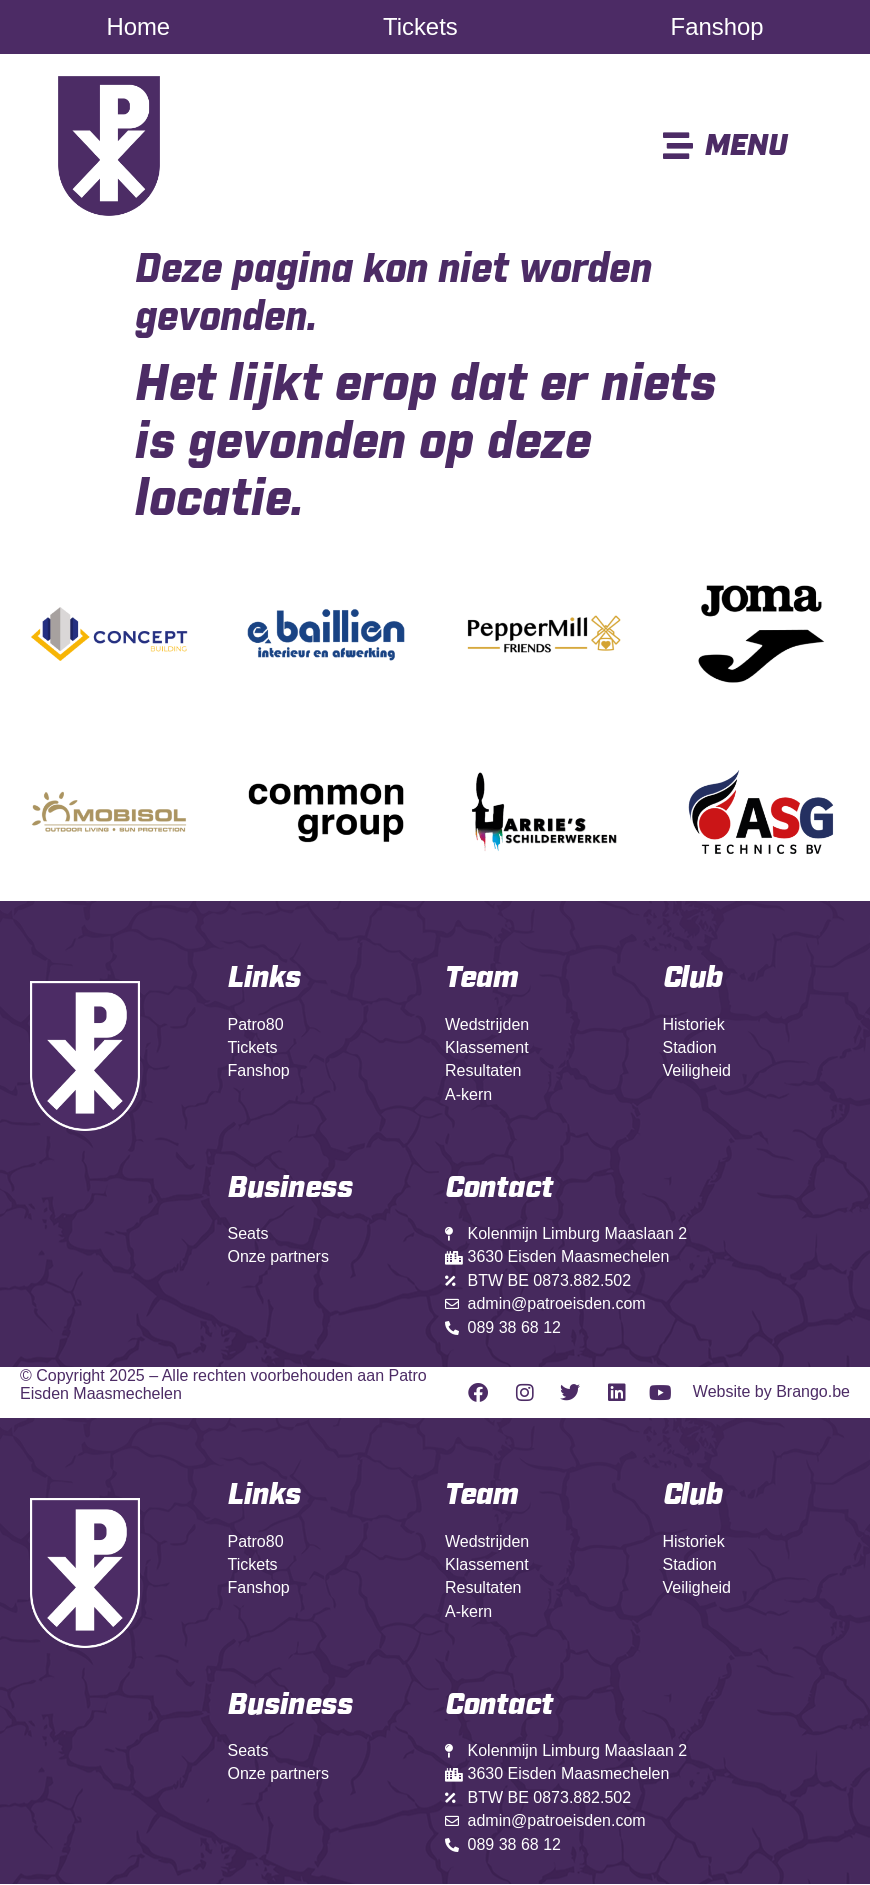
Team (482, 979)
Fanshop (716, 27)
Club (693, 979)
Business (290, 1189)
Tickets (420, 27)
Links (264, 979)
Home (138, 27)
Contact (499, 1706)
